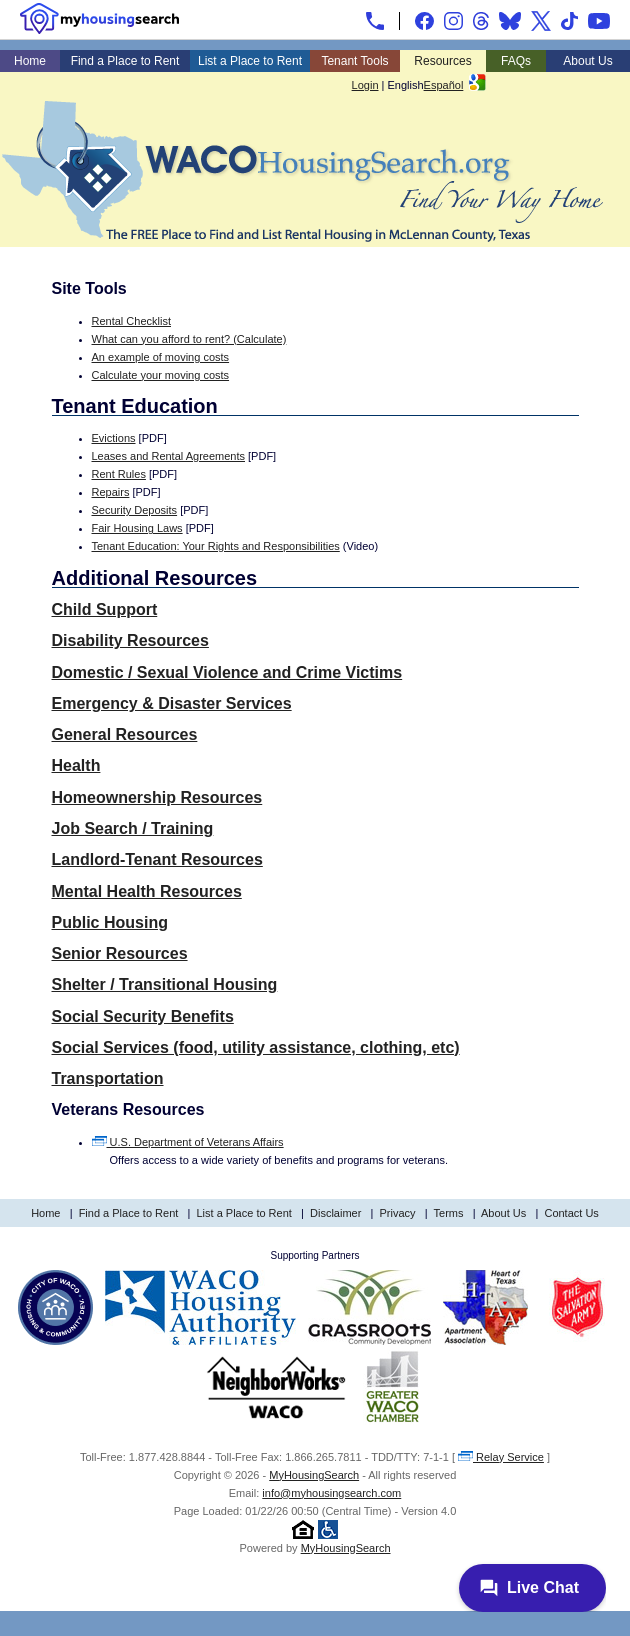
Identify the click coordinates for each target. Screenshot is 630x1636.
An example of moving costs (161, 357)
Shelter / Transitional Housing (165, 984)
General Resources (125, 734)
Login (365, 85)
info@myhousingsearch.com (331, 1493)
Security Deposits (135, 510)
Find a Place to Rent (125, 61)
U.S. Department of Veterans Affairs (188, 1142)
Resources (442, 61)
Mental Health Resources (147, 891)
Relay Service (501, 1457)
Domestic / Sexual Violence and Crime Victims (227, 672)
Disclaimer (335, 1213)
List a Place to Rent (250, 61)
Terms (449, 1213)
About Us (587, 61)
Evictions (114, 438)
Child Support (105, 609)
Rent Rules (119, 474)
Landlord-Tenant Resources (157, 859)
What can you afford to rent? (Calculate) (189, 339)
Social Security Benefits (143, 1016)
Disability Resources (130, 640)
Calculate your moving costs (161, 375)
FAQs (516, 61)
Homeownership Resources (157, 797)
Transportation (108, 1078)
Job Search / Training (133, 828)
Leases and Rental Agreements (169, 456)
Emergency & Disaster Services (172, 703)
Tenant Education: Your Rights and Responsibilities (216, 546)
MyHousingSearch (314, 1475)
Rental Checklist (131, 321)
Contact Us (571, 1213)
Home (30, 61)
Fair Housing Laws (137, 528)
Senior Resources (120, 953)
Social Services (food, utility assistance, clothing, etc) (256, 1047)
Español (444, 85)
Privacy (398, 1213)
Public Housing (110, 922)
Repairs (111, 492)
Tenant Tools (354, 61)
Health (76, 765)
